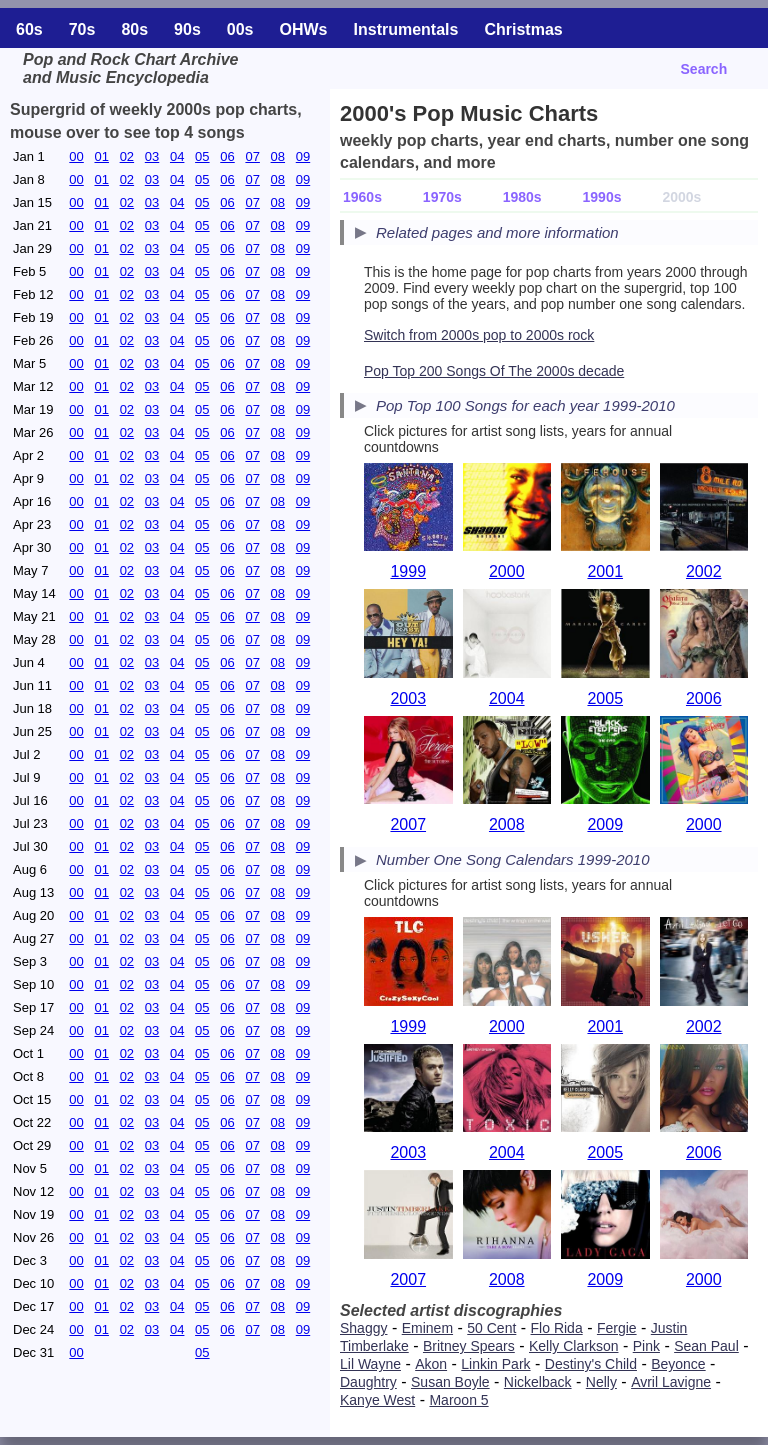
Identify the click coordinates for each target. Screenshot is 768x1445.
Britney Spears (469, 1346)
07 (252, 156)
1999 (408, 571)
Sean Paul (706, 1346)
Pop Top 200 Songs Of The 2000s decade (494, 371)
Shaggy (363, 1328)
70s (82, 29)
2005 (605, 698)
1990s (602, 197)
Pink (646, 1346)
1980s (522, 197)
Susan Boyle (450, 1382)
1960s (362, 197)
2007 (408, 824)
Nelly (601, 1382)
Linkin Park (495, 1364)
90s (187, 29)
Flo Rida (557, 1328)
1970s (442, 197)
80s (134, 29)
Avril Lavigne (671, 1382)
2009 (605, 824)
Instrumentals (406, 29)
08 (278, 156)
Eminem (427, 1328)
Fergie (617, 1328)
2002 (704, 571)
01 (101, 156)
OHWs (304, 29)
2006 (704, 698)
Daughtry (368, 1382)
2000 (507, 571)
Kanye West (377, 1400)
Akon (431, 1364)
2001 (605, 571)
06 (227, 156)
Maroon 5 (458, 1400)
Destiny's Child (591, 1364)
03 (152, 156)
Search (704, 69)
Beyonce (678, 1364)
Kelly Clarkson (573, 1346)
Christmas (523, 29)
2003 (408, 698)
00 (76, 156)
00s (240, 29)
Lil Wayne (370, 1364)
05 (202, 156)
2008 (507, 824)
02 (127, 156)
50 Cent (491, 1328)
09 (303, 156)
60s (29, 29)
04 (177, 156)
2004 (507, 698)
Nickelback (538, 1382)
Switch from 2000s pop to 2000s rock (479, 335)
